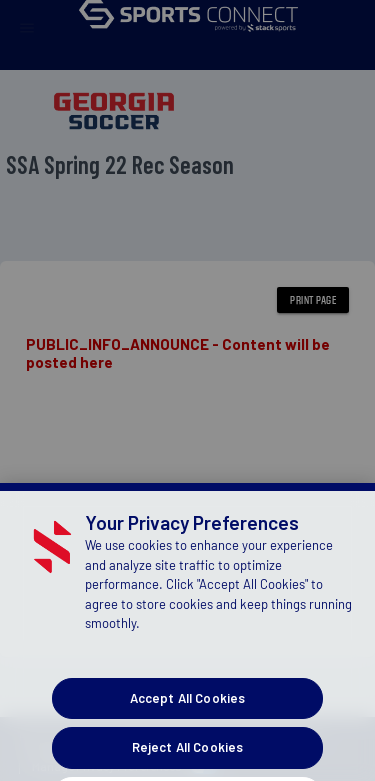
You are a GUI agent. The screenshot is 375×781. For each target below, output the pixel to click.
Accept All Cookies (187, 735)
